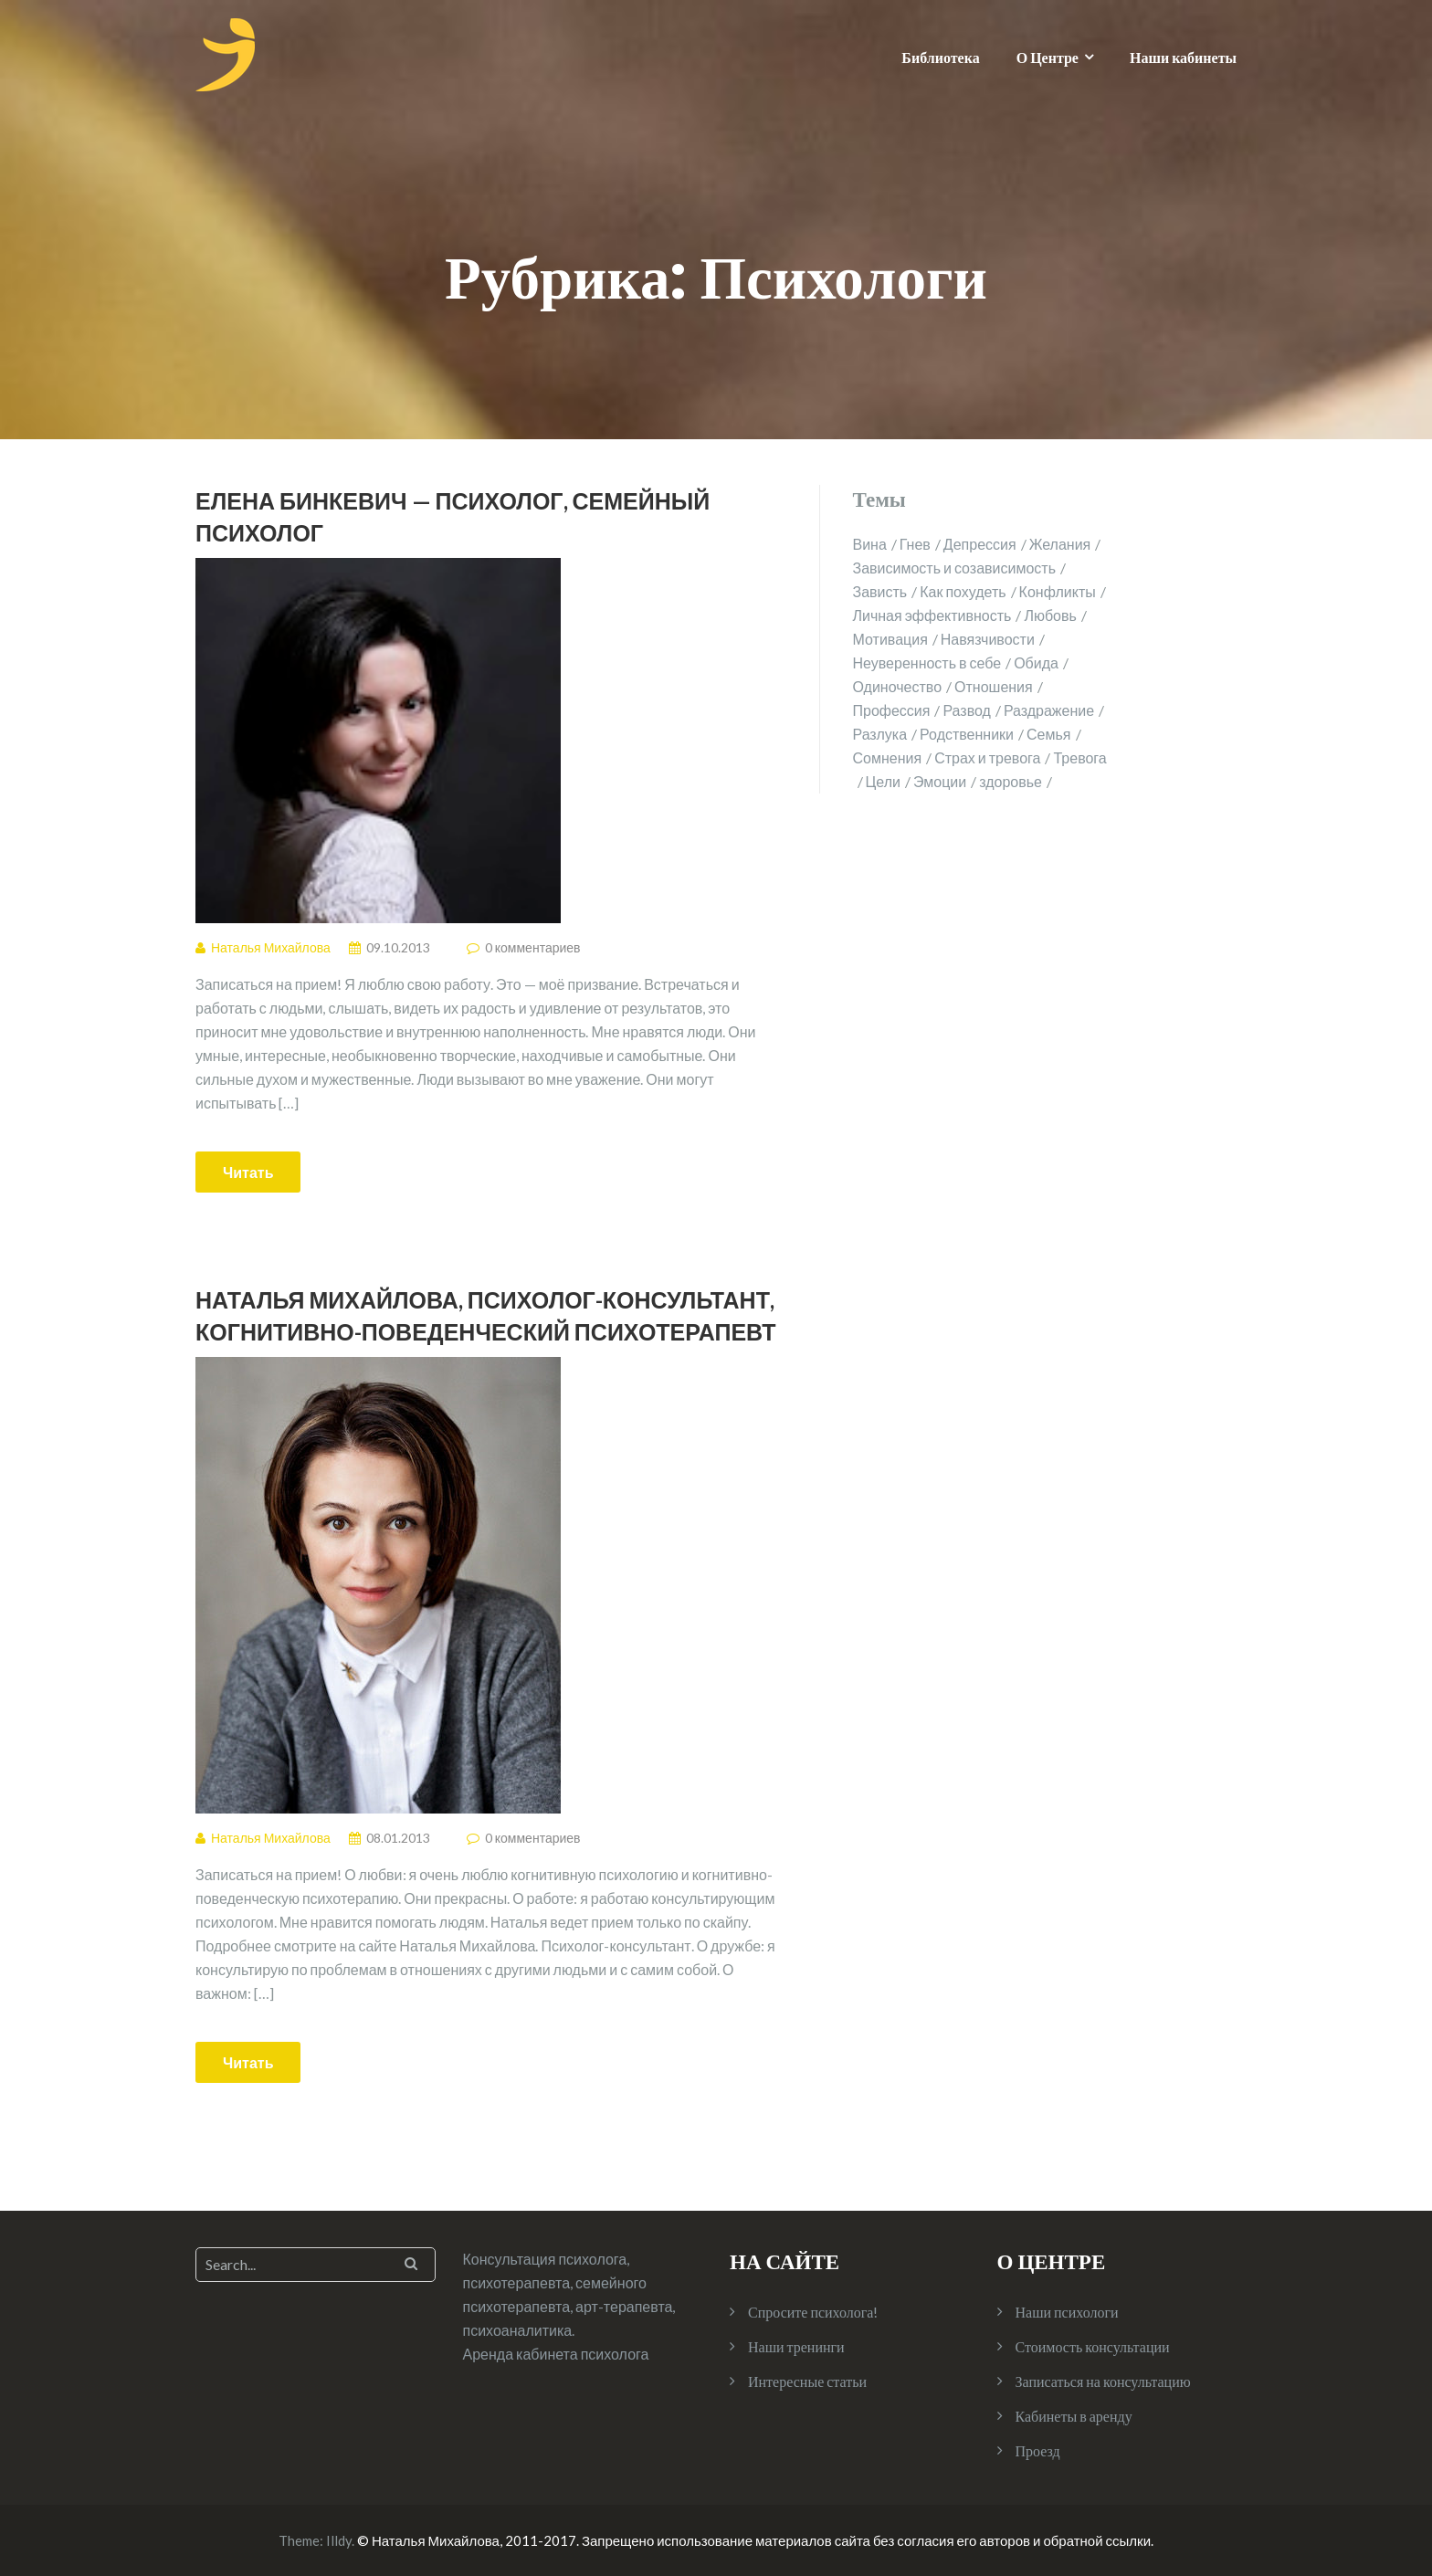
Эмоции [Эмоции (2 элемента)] (939, 781)
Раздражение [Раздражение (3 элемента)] (1049, 710)
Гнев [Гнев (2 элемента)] (915, 543)
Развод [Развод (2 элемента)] (966, 710)
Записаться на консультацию (1103, 2381)
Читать (248, 1172)
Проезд (1038, 2450)
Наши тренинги (796, 2346)
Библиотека (940, 57)
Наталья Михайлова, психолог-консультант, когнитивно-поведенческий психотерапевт (485, 1315)
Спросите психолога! (813, 2311)
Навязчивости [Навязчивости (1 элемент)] (988, 638)
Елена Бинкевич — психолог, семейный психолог (452, 516)
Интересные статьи (807, 2381)
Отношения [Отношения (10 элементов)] (993, 686)
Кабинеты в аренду (1074, 2415)
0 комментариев (533, 947)
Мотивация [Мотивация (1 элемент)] (890, 638)
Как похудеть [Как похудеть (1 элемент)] (963, 591)
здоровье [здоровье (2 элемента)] (1010, 781)
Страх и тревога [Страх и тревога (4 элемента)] (987, 757)
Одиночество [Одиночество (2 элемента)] (897, 686)
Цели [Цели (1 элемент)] (883, 781)
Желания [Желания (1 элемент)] (1060, 543)
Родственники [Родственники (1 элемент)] (967, 733)
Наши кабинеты (1183, 57)
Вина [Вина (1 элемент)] (870, 543)
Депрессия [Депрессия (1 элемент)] (979, 543)
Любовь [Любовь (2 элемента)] (1050, 615)
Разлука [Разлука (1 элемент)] (880, 733)
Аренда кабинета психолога (556, 2353)
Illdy (339, 2540)
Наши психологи (1067, 2311)
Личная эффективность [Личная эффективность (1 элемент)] (932, 615)
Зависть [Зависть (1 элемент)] (880, 591)
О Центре (1047, 57)
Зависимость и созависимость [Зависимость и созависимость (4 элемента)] (955, 567)
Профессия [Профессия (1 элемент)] (892, 710)
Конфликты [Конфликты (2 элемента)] (1057, 591)
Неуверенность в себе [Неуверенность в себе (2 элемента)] (927, 662)
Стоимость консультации (1093, 2346)
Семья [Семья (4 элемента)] (1048, 733)
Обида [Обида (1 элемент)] (1036, 662)
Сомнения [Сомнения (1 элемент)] (887, 757)
